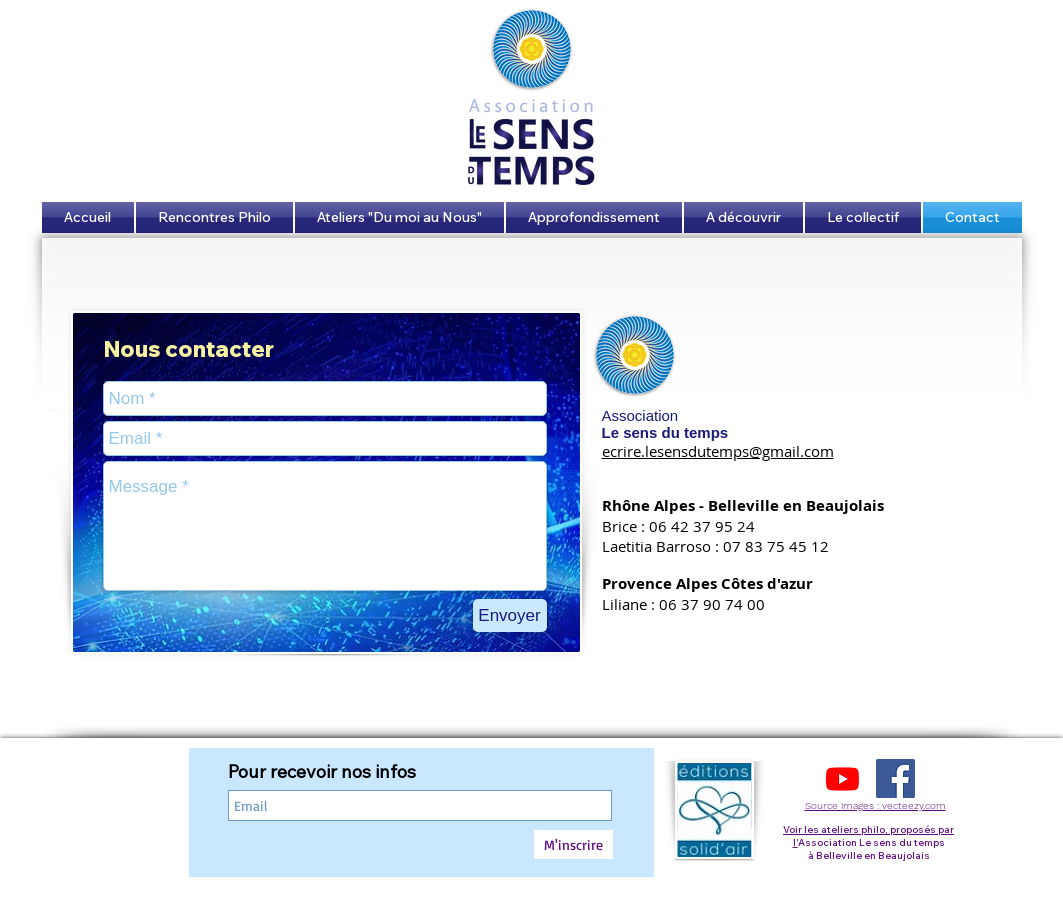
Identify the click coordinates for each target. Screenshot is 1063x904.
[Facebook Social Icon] (895, 778)
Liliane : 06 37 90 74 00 (683, 604)
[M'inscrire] (573, 844)
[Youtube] (842, 778)
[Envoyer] (510, 615)
